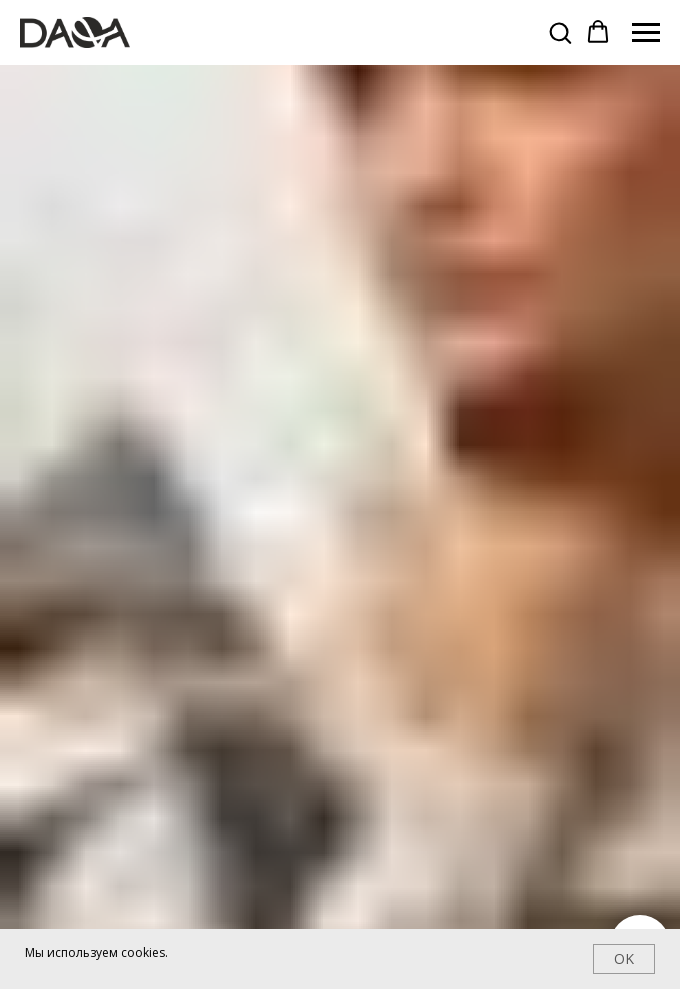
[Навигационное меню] (646, 33)
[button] (560, 32)
